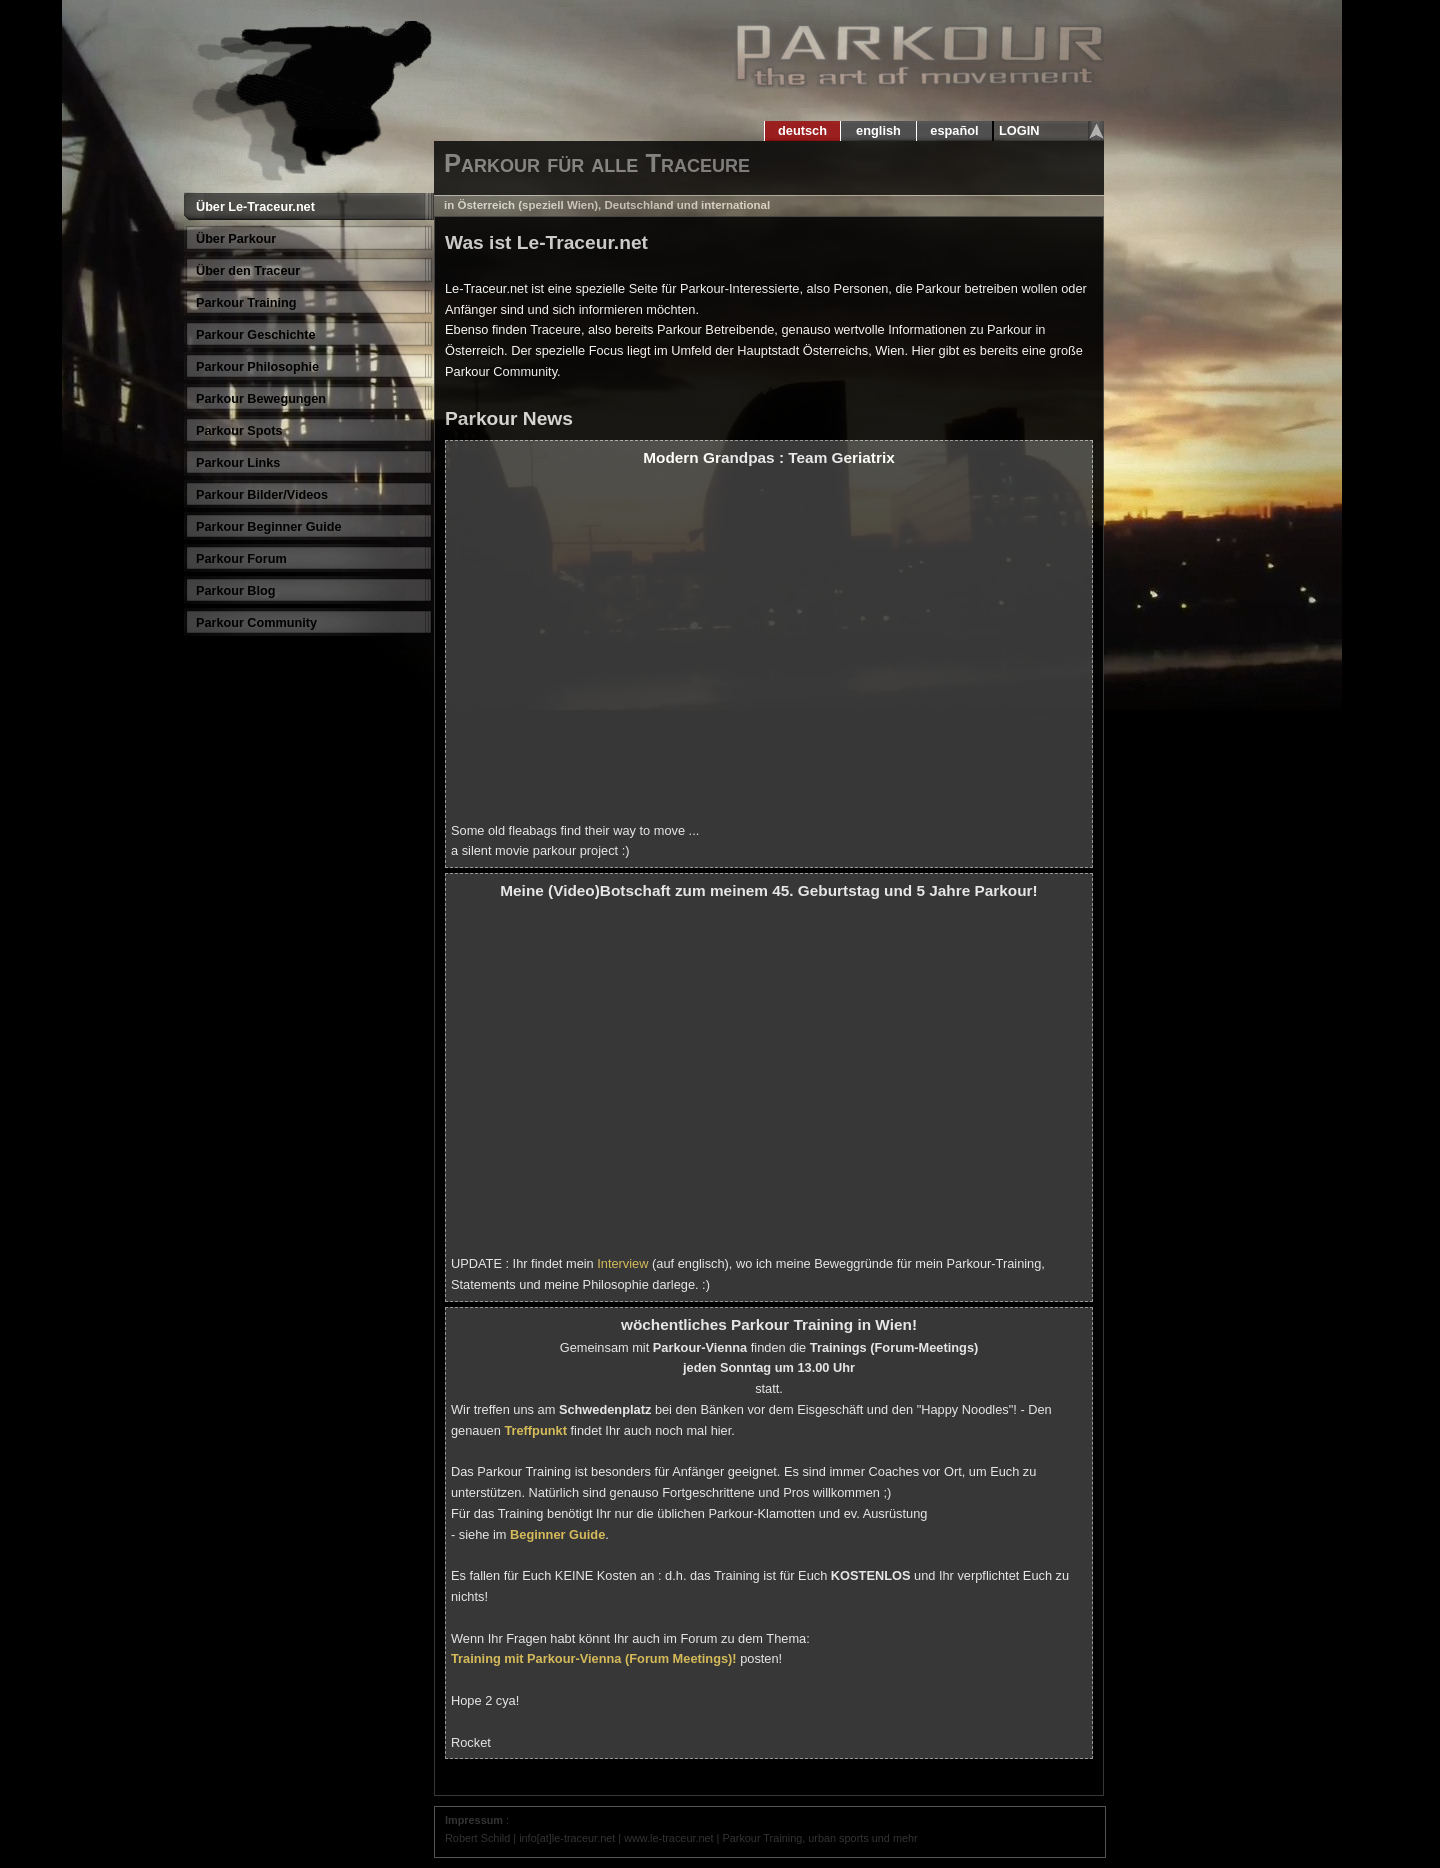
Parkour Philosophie (257, 367)
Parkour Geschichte (256, 335)
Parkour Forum (241, 559)
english (879, 130)
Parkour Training (246, 303)
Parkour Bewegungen (261, 399)
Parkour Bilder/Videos (262, 495)
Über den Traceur (248, 271)
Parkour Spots (239, 431)
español (954, 130)
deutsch (802, 130)
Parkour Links (238, 463)
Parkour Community (256, 623)
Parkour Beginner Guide (269, 527)
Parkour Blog (235, 591)
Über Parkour (236, 239)
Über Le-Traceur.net (255, 207)
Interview (622, 1263)
